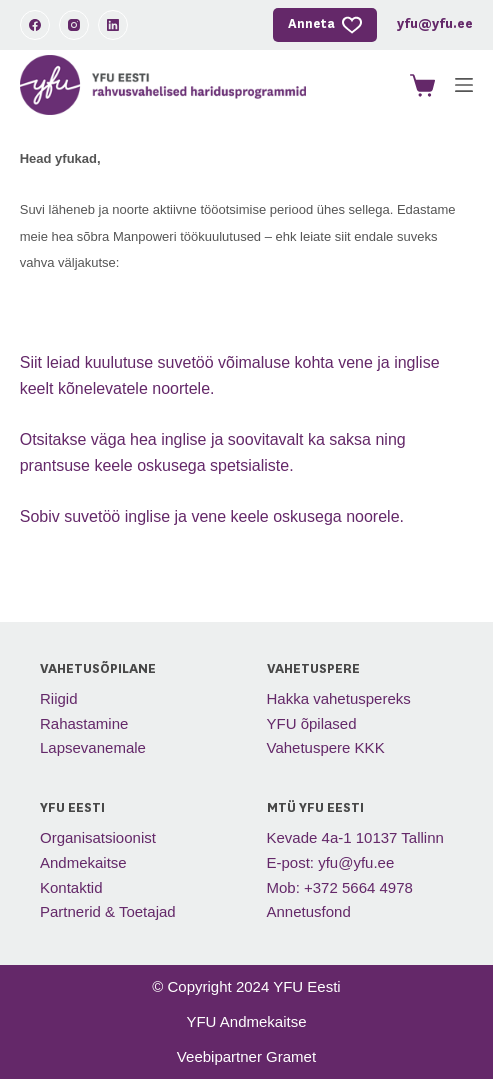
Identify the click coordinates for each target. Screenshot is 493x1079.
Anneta (325, 25)
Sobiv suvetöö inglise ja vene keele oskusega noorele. (212, 516)
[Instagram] (74, 25)
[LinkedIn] (113, 25)
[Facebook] (35, 25)
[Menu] (464, 85)
